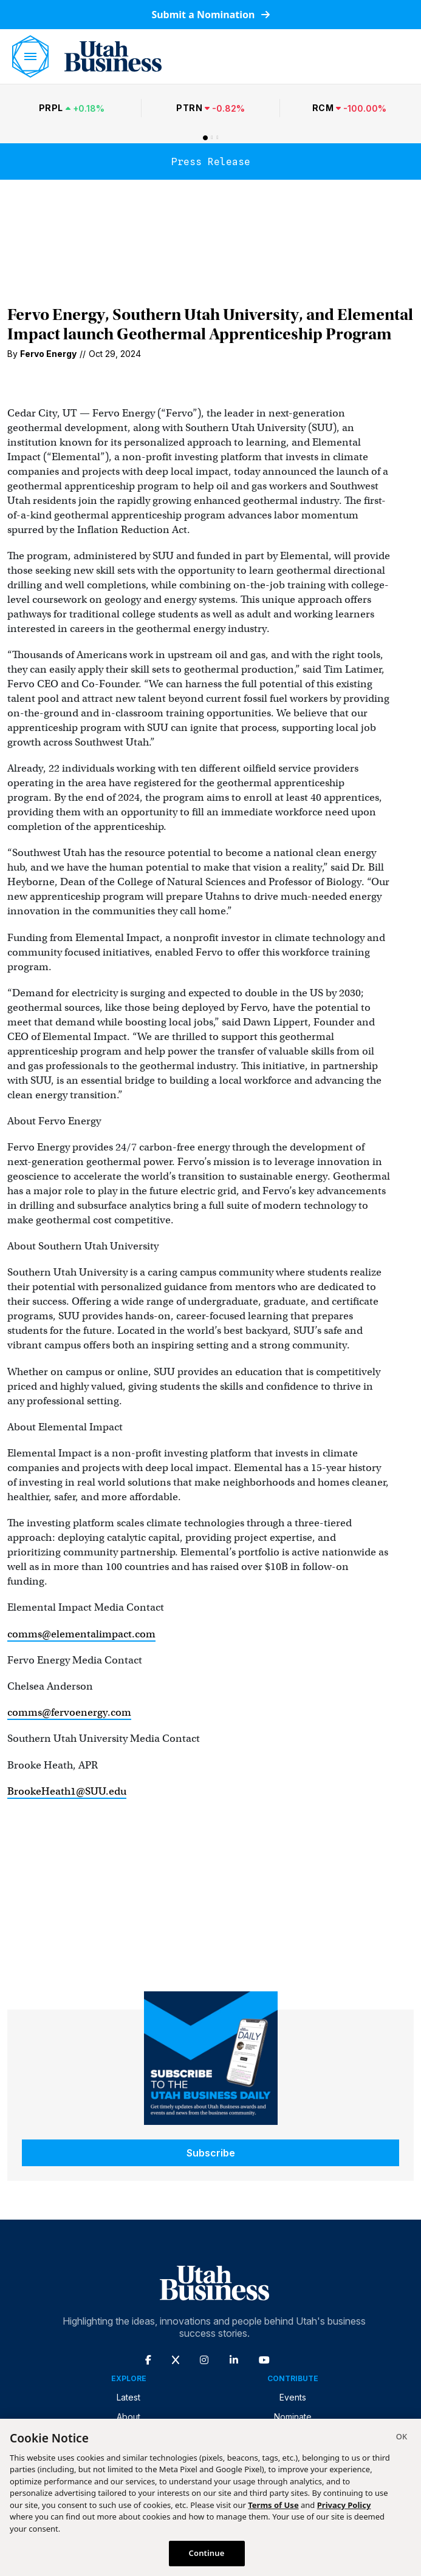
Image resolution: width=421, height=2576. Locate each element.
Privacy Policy (344, 2505)
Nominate (293, 2416)
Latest (128, 2397)
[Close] (401, 2438)
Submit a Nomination (210, 14)
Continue (207, 2552)
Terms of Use (273, 2505)
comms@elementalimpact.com (81, 1634)
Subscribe (211, 2153)
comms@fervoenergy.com (69, 1712)
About (128, 2416)
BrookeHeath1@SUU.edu (66, 1791)
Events (292, 2397)
